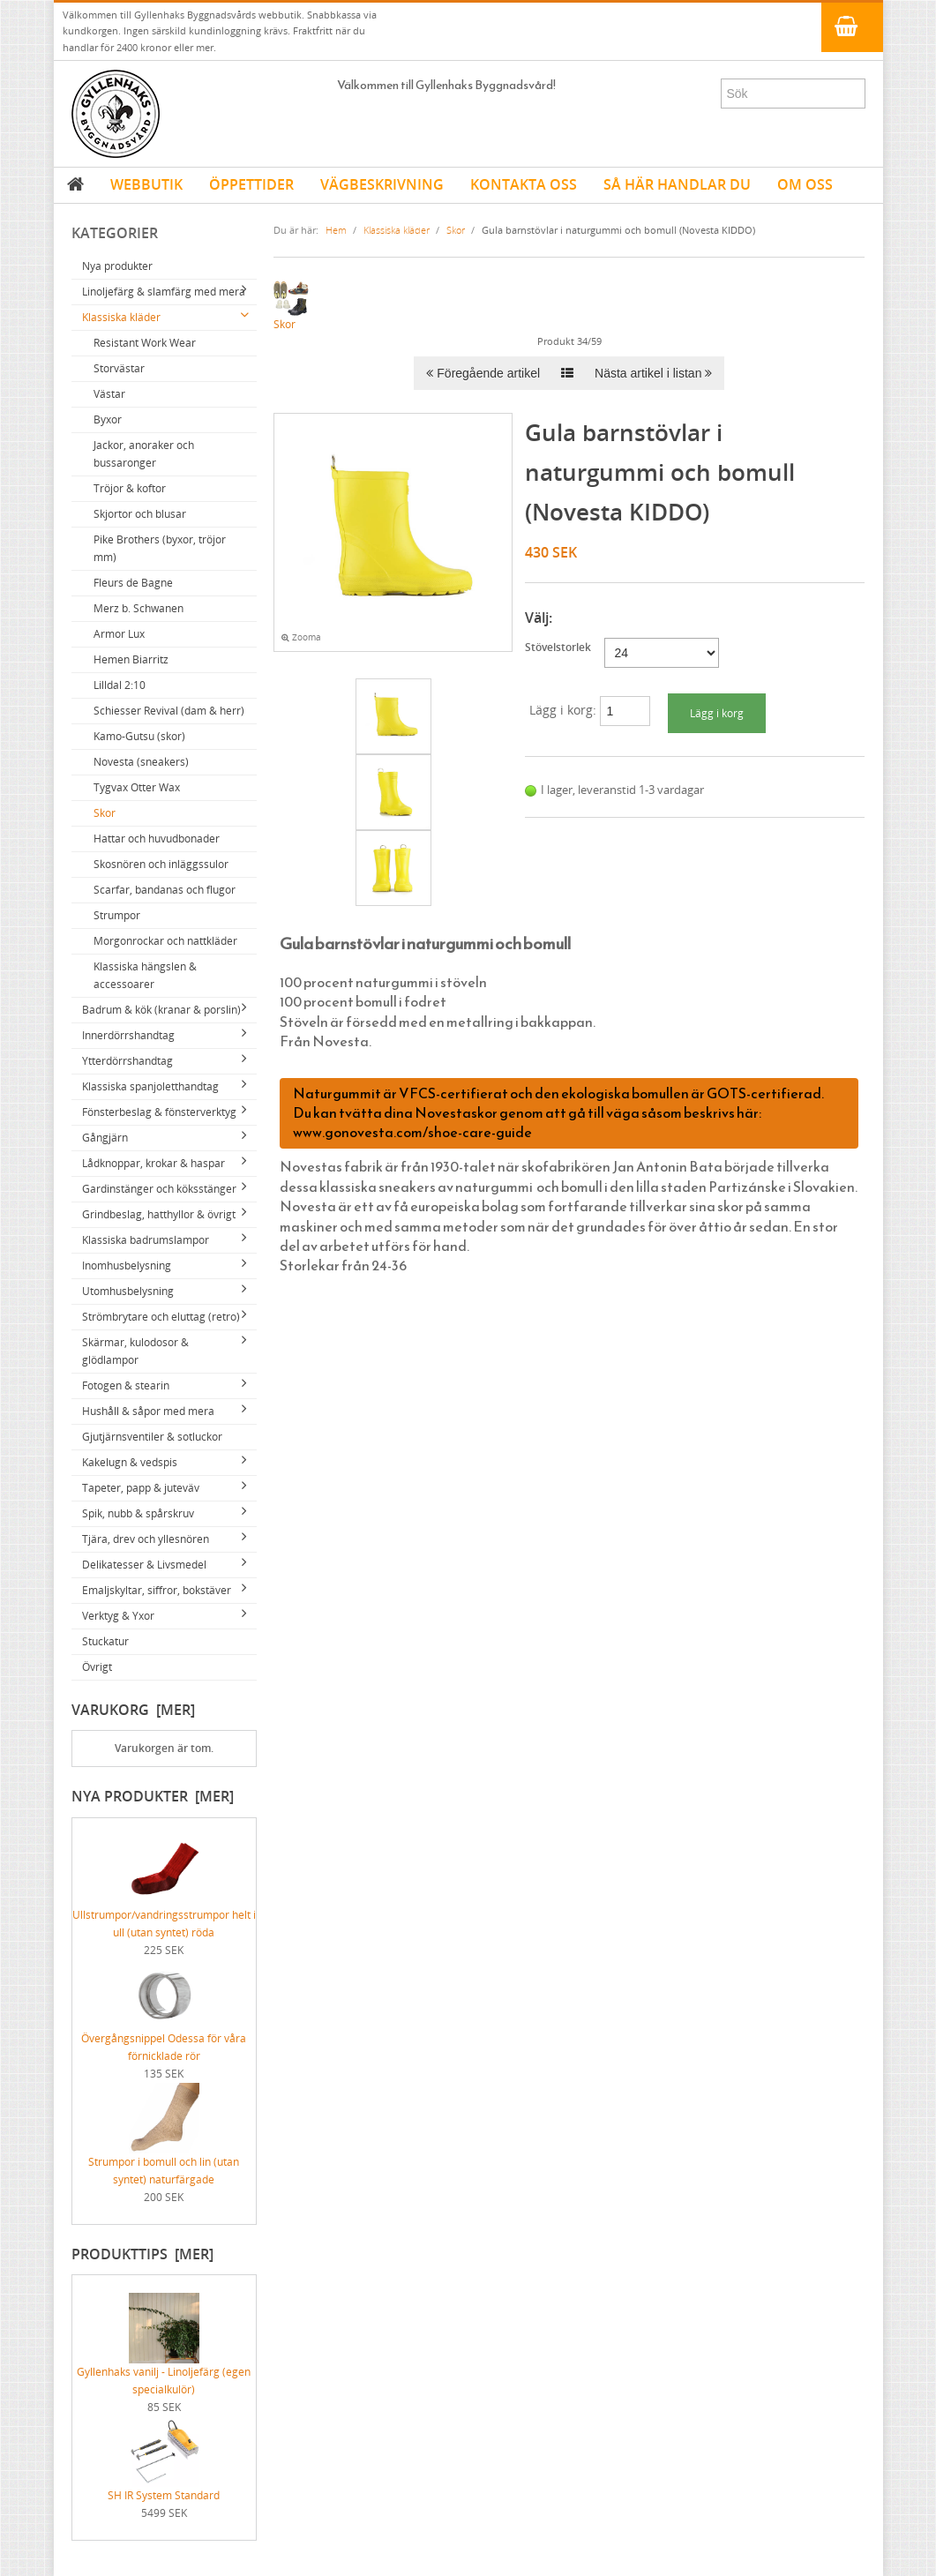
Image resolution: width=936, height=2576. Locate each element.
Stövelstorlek (558, 647)
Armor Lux (119, 633)
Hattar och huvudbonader (157, 838)
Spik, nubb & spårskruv (138, 1513)
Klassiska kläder (121, 317)
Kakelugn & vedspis (129, 1462)
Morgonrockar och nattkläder (165, 940)
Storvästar (119, 368)
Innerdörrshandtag (128, 1035)
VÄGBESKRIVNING (382, 184)
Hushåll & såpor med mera (148, 1411)
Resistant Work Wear (145, 342)
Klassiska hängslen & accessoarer (145, 975)
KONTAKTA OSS (523, 184)
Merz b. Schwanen (138, 608)
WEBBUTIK (146, 184)
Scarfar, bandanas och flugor (165, 889)
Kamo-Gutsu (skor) (139, 736)
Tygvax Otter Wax (137, 787)
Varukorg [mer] (133, 1709)
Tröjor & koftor (130, 488)
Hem (336, 229)
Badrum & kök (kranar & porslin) (161, 1009)
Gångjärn (105, 1137)
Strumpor (117, 915)
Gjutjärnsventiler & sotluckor (152, 1436)
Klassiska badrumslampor (145, 1239)
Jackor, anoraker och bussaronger (144, 454)
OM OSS (805, 184)
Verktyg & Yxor (118, 1615)
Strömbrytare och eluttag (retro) (161, 1316)
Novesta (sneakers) (141, 761)
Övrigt (97, 1666)
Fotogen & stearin (125, 1385)
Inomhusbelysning (126, 1265)
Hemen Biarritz (131, 659)
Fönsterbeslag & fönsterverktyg (159, 1112)
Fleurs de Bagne (133, 582)
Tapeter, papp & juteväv (140, 1487)
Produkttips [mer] (142, 2254)
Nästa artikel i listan (653, 373)
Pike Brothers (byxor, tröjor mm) (160, 548)
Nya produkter (117, 265)
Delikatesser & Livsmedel (144, 1564)
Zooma (301, 637)
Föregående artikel (483, 373)
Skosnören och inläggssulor (161, 864)
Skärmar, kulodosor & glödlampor (135, 1351)
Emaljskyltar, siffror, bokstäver (156, 1590)
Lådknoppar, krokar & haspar (153, 1163)
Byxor (108, 419)
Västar (109, 393)
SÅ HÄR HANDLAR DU (677, 184)
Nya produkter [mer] (152, 1796)
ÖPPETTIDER (251, 184)
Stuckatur (105, 1641)
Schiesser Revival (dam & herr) (169, 710)
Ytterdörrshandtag (127, 1060)
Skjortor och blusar (140, 513)
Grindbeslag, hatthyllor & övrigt (159, 1214)
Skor (105, 812)
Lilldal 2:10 (120, 685)
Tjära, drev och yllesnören (145, 1538)
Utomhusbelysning (128, 1291)
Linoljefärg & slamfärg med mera (163, 291)
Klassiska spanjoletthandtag (150, 1086)
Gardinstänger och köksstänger (159, 1188)
